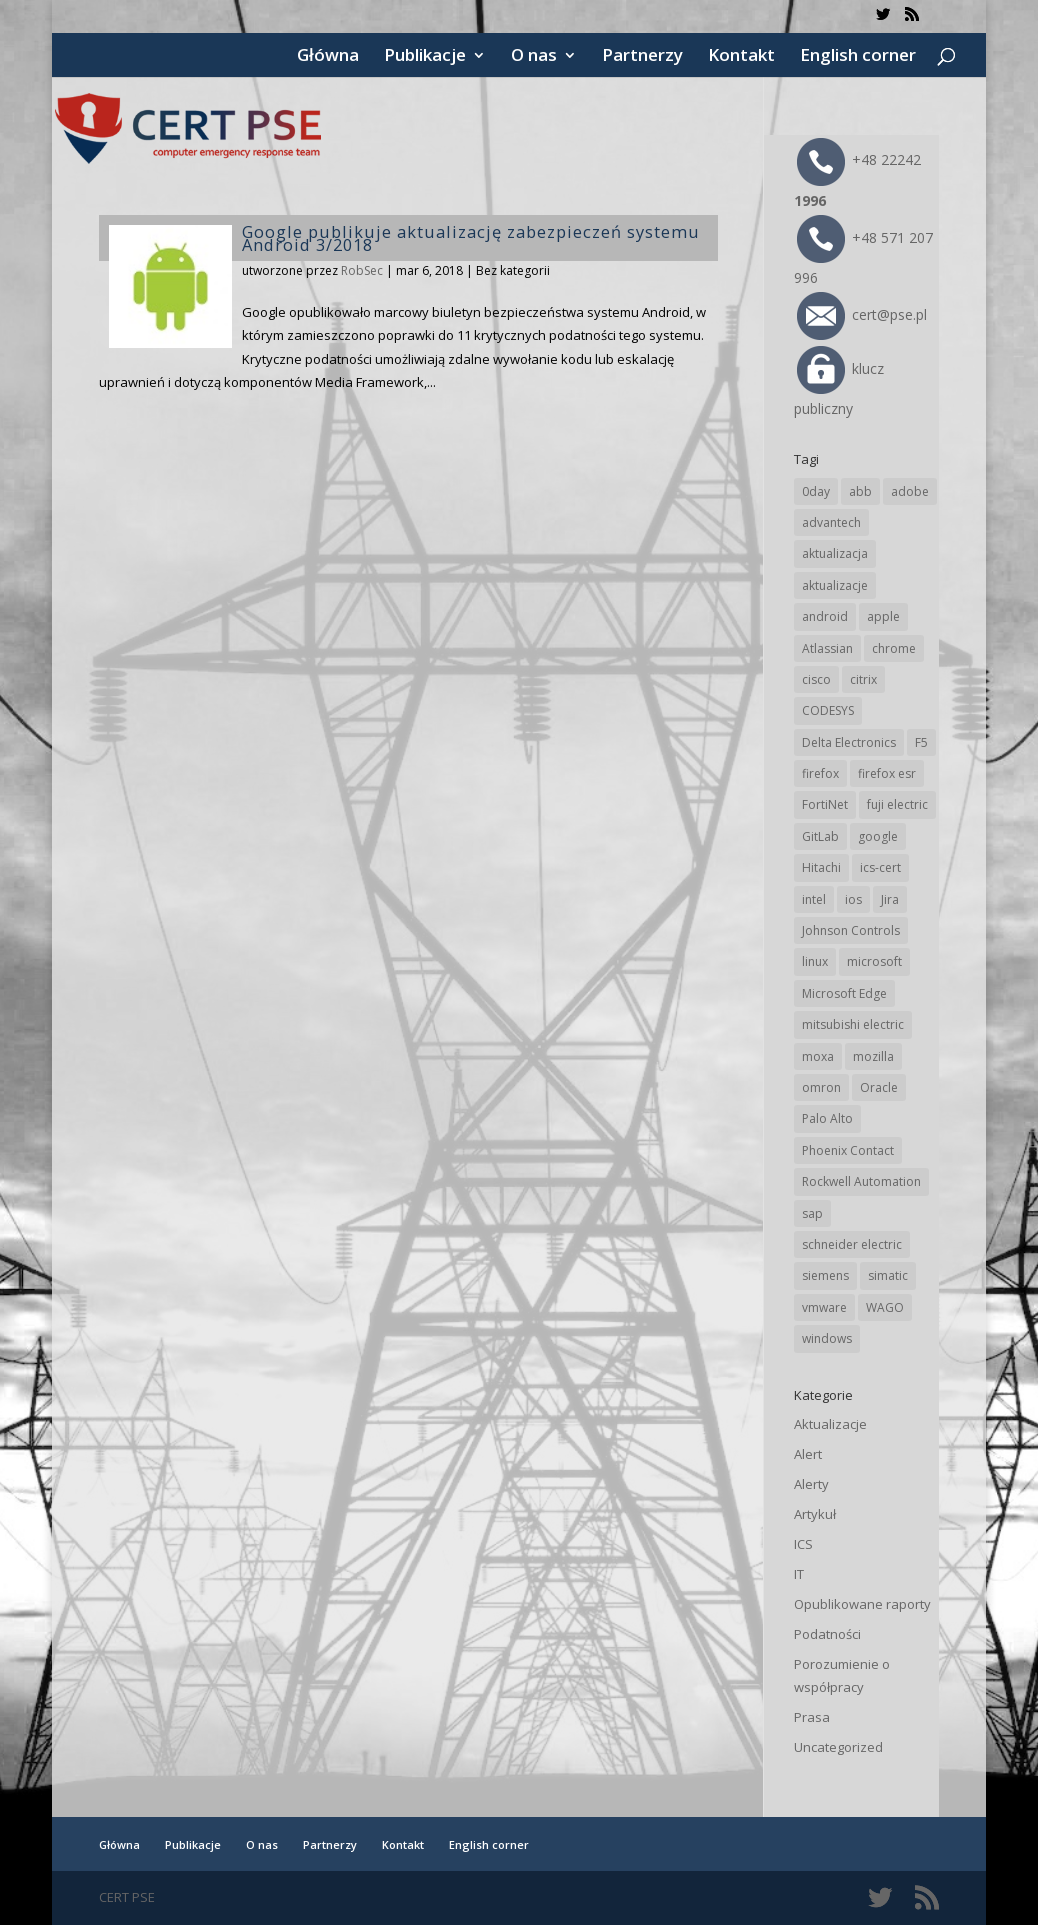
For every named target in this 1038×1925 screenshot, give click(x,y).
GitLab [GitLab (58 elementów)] (820, 836)
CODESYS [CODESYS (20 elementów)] (828, 710)
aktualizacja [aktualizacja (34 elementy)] (835, 553)
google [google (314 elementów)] (878, 836)
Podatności (827, 1634)
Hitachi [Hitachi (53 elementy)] (821, 867)
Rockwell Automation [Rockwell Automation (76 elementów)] (861, 1181)
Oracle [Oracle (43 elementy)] (879, 1087)
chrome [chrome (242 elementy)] (894, 648)
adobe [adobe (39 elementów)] (910, 491)
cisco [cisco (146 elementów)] (816, 679)
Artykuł (815, 1514)
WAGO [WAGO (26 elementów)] (885, 1307)
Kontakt (741, 57)
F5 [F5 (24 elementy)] (921, 742)
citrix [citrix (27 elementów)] (863, 679)
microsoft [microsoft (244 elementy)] (874, 961)
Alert (808, 1454)
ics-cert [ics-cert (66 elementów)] (880, 867)
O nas (534, 57)
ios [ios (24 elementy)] (853, 899)
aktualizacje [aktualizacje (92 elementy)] (835, 585)
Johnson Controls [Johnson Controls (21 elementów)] (851, 930)
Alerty (811, 1484)
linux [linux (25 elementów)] (815, 961)
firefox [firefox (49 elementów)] (820, 773)
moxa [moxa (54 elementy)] (818, 1056)
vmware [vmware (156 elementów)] (824, 1307)
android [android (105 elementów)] (825, 616)
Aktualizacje (830, 1424)
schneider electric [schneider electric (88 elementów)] (852, 1244)
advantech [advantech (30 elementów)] (831, 522)
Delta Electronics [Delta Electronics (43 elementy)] (849, 742)
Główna (328, 57)
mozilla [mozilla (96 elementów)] (873, 1056)
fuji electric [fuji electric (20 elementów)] (897, 804)
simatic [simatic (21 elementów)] (888, 1275)
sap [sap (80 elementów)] (812, 1213)
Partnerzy (642, 57)
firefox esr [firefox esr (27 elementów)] (887, 773)
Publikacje (425, 57)
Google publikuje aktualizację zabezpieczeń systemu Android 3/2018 (471, 238)
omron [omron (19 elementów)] (821, 1087)
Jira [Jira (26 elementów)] (890, 899)
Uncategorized (838, 1747)
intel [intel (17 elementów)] (814, 899)
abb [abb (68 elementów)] (860, 491)
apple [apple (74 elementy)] (883, 616)
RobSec (362, 270)
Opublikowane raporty (862, 1604)
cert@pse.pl (862, 314)
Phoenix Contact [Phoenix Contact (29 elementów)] (848, 1150)
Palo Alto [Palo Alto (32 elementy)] (827, 1118)
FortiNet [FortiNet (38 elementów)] (825, 804)
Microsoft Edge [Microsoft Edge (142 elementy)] (844, 993)
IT (799, 1574)
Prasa (812, 1717)
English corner (858, 57)
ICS (803, 1544)
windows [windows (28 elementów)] (827, 1338)
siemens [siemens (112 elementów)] (825, 1275)
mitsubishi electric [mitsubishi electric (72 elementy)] (853, 1024)
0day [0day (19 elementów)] (816, 491)
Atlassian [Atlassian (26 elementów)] (827, 648)
